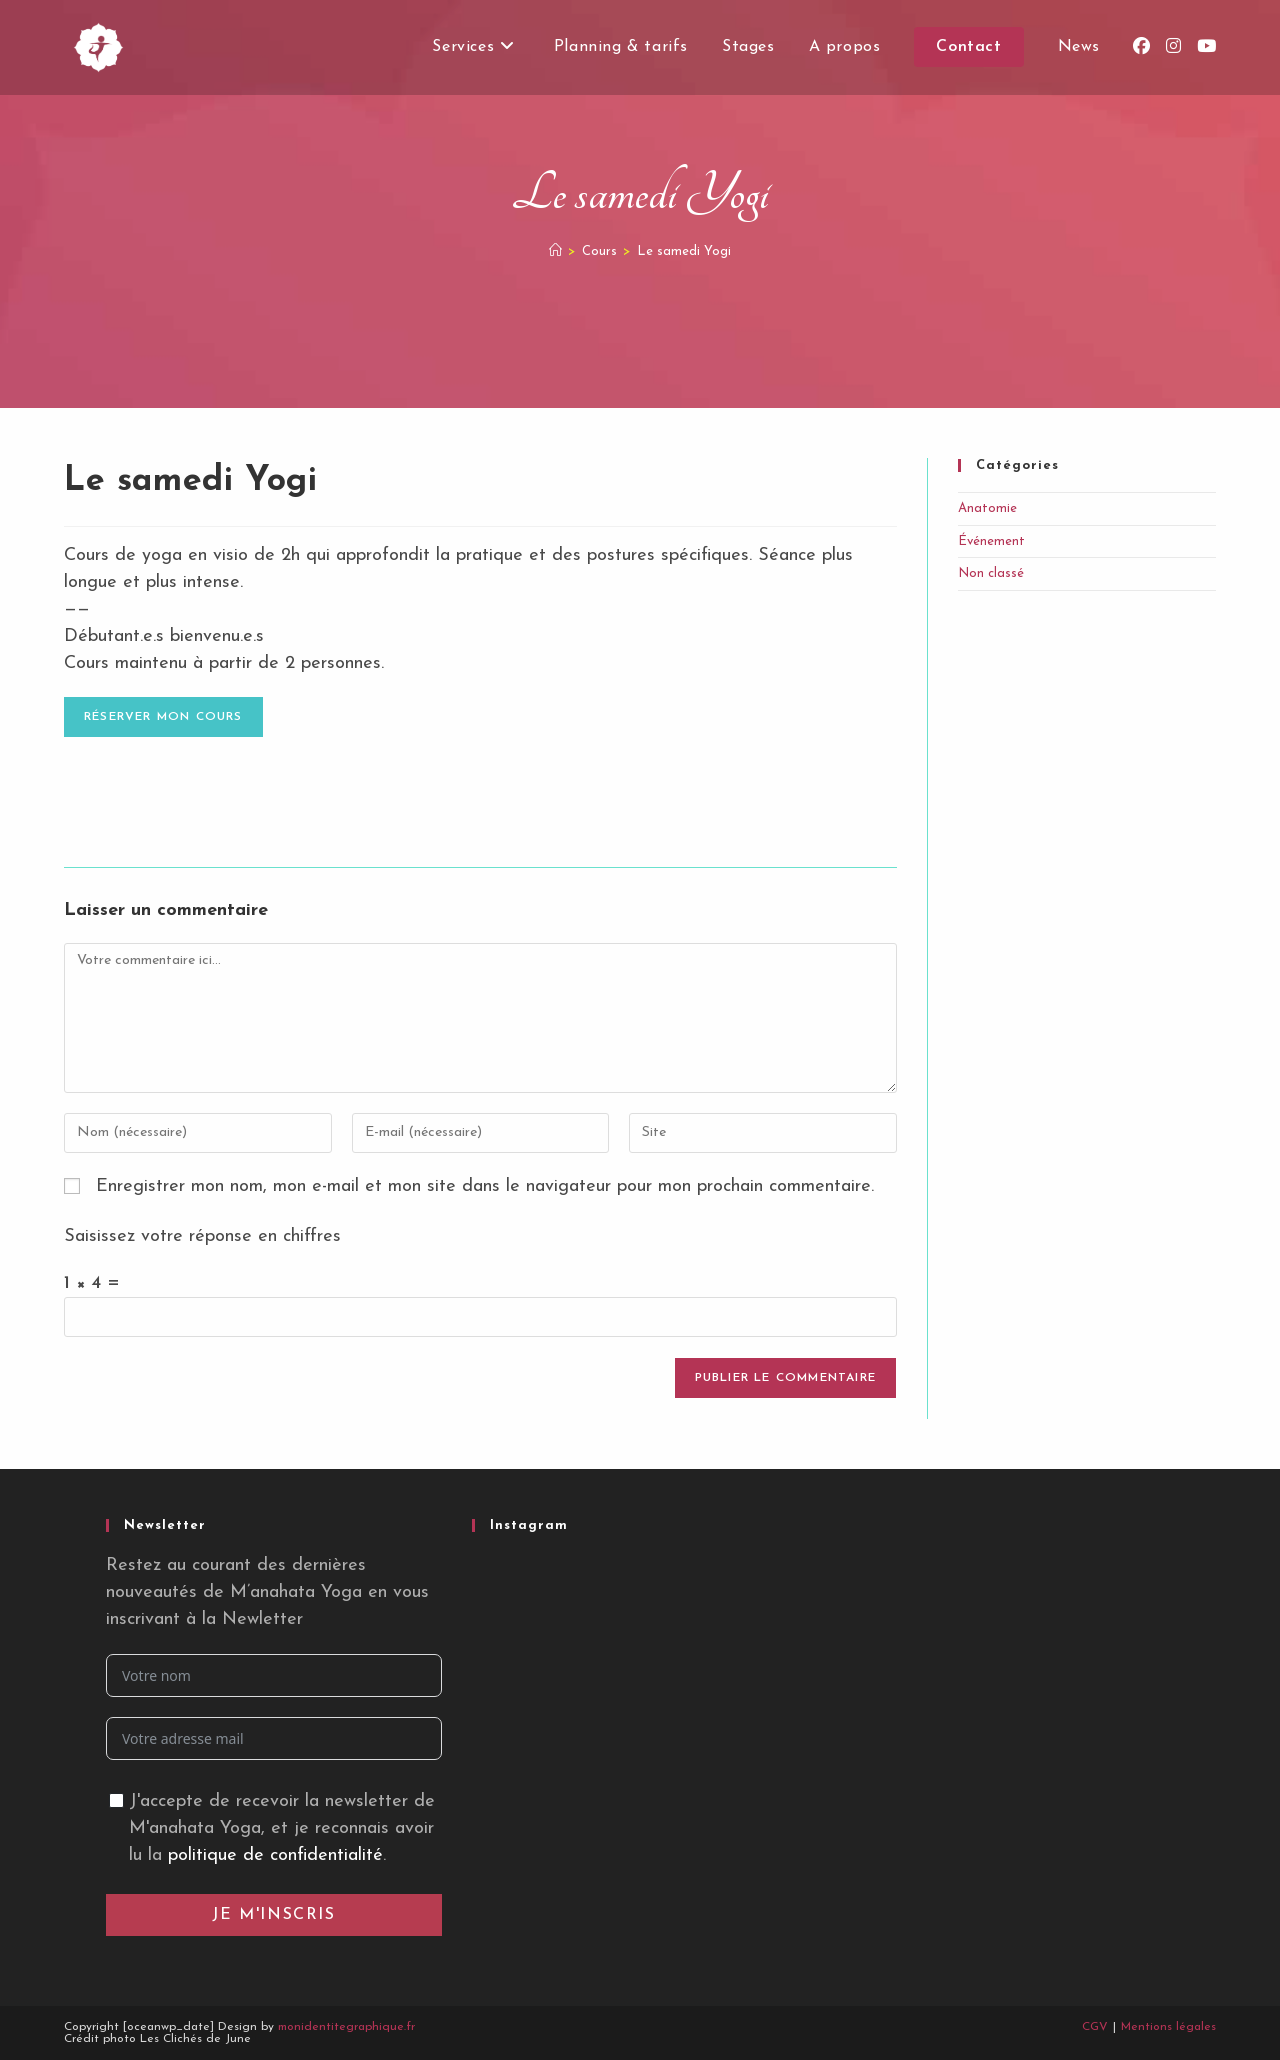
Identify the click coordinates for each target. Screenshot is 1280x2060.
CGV (1095, 2027)
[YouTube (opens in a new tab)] (1206, 46)
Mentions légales (1168, 2027)
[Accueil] (555, 251)
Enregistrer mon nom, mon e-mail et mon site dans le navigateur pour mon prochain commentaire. (485, 1186)
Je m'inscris (273, 1915)
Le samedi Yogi (684, 251)
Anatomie (987, 508)
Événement (991, 541)
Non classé (991, 573)
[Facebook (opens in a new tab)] (1141, 46)
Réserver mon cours (163, 717)
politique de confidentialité (275, 1855)
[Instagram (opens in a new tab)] (1173, 46)
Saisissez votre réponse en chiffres (202, 1236)
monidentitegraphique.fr (346, 2027)
